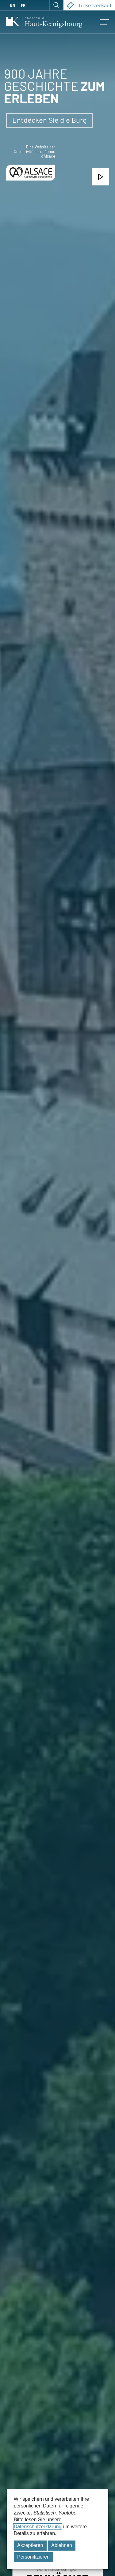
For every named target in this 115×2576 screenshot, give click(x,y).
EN (12, 5)
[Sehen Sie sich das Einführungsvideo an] (100, 176)
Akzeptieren (30, 2545)
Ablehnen (61, 2545)
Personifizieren (33, 2556)
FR (23, 5)
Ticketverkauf (89, 5)
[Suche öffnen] (56, 5)
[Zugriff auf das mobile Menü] (104, 22)
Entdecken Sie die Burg (49, 119)
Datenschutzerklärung (38, 2526)
